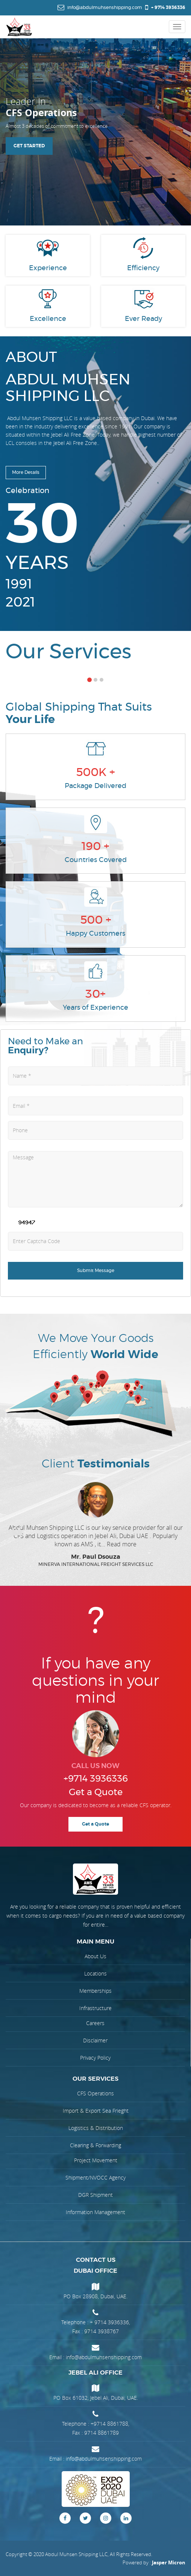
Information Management (95, 2212)
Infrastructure (95, 2008)
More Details (25, 472)
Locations (95, 1973)
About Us (95, 1956)
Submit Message (95, 1270)
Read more (121, 1544)
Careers (95, 2023)
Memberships (95, 1990)
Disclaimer (95, 2040)
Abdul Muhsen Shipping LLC (76, 2554)
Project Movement (95, 2160)
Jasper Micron (168, 2562)
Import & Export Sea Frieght (96, 2110)
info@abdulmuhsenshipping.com (104, 2357)
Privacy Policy (95, 2057)
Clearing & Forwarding (95, 2145)
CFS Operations (95, 2093)
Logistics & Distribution (95, 2127)
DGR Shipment (95, 2194)
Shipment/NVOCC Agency (95, 2177)
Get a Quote (95, 1824)
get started (29, 146)
